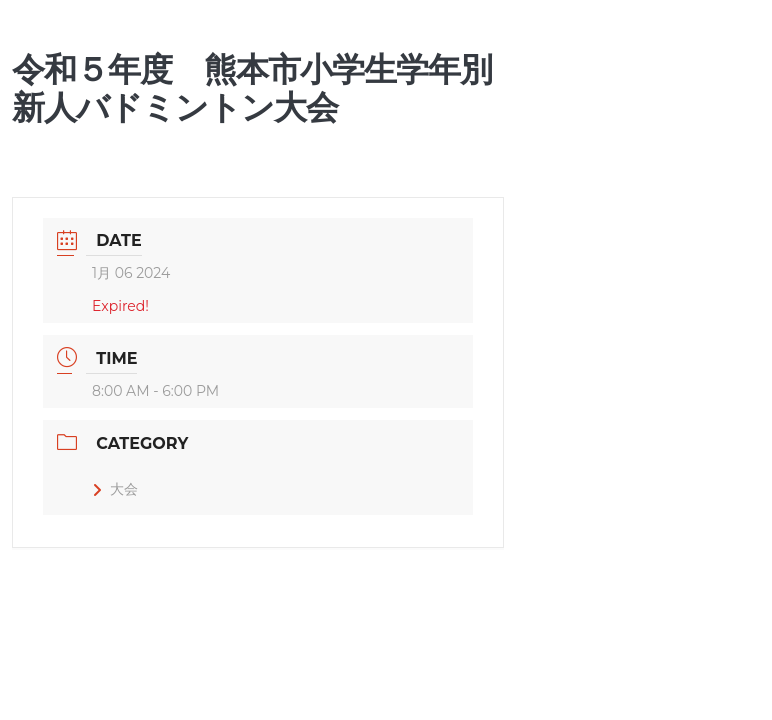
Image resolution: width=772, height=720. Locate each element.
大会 (115, 489)
